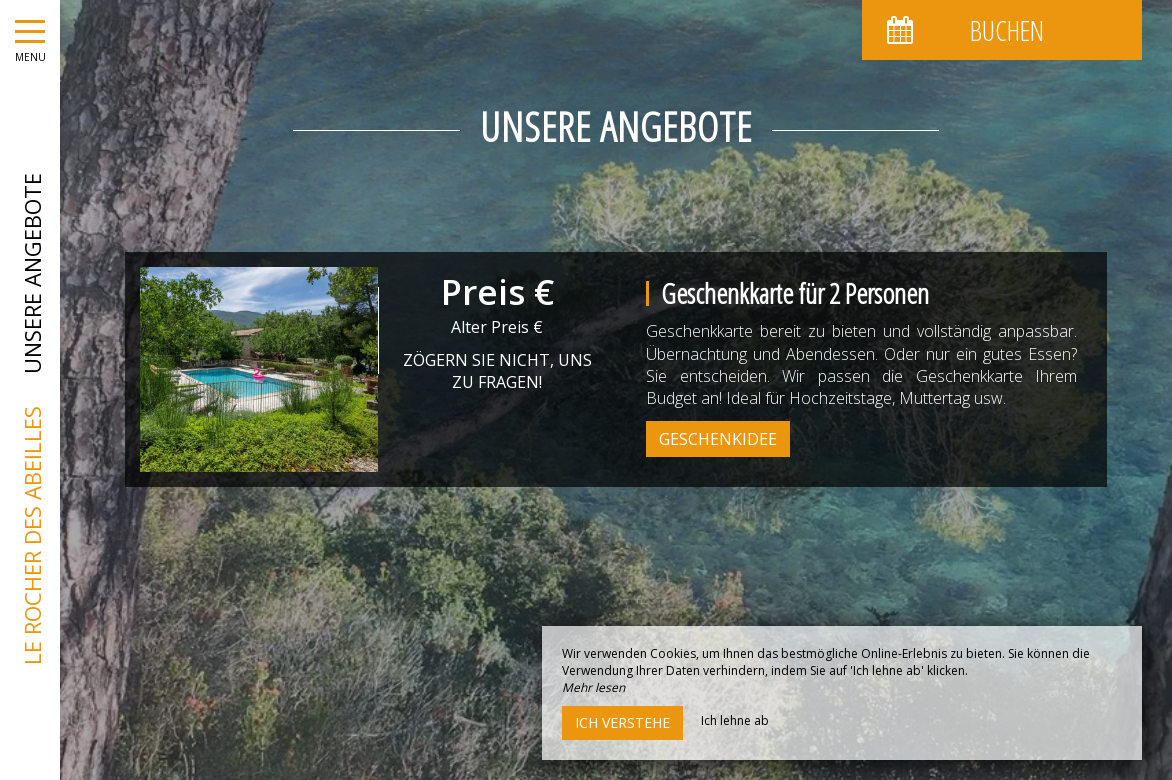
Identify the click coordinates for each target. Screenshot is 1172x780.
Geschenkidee (718, 439)
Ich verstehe (622, 722)
